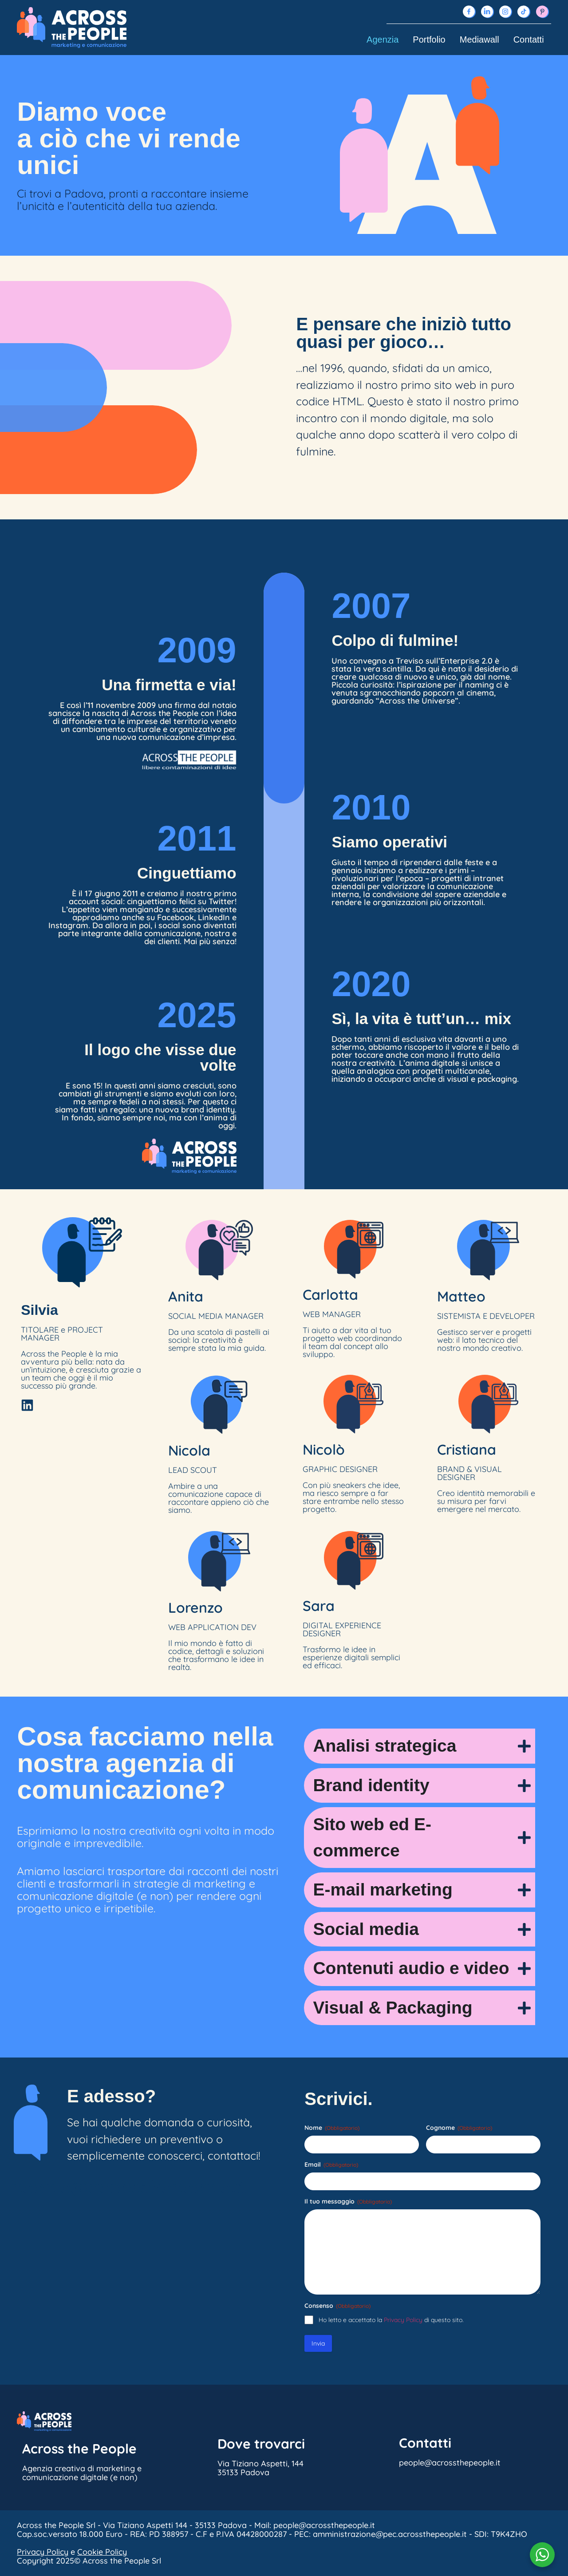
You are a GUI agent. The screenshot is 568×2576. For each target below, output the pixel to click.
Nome (331, 2128)
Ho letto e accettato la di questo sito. (391, 2320)
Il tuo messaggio (348, 2201)
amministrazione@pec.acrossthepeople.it (390, 2534)
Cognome (459, 2128)
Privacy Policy (403, 2320)
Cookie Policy (102, 2552)
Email (331, 2164)
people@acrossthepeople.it (129, 2187)
